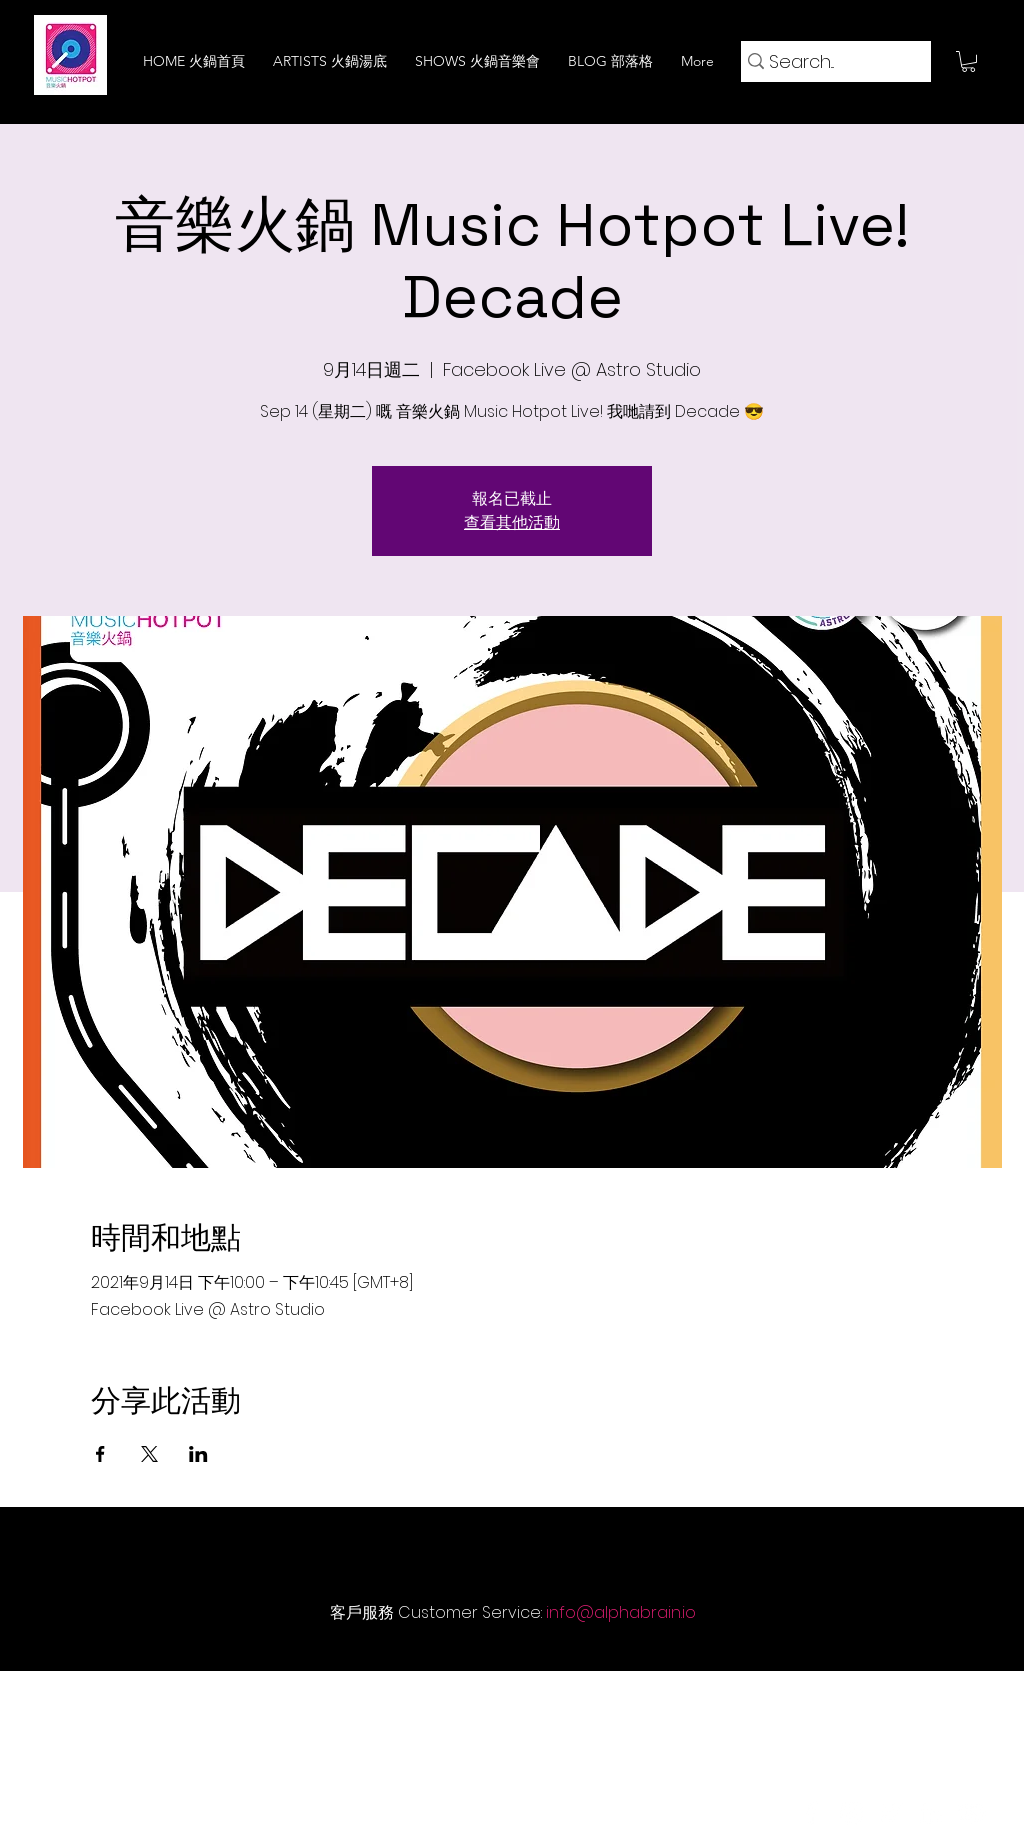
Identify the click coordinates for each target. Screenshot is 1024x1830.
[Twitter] (891, 1813)
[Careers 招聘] (781, 1700)
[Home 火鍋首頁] (169, 1700)
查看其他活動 (512, 522)
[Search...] (829, 61)
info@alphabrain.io (621, 1612)
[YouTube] (971, 1813)
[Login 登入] (901, 1700)
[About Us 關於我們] (311, 1700)
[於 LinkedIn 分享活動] (198, 1454)
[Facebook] (811, 1813)
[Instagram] (851, 1813)
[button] (968, 61)
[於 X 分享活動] (149, 1454)
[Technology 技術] (453, 1700)
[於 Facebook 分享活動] (100, 1454)
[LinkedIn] (931, 1813)
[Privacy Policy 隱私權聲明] (617, 1700)
